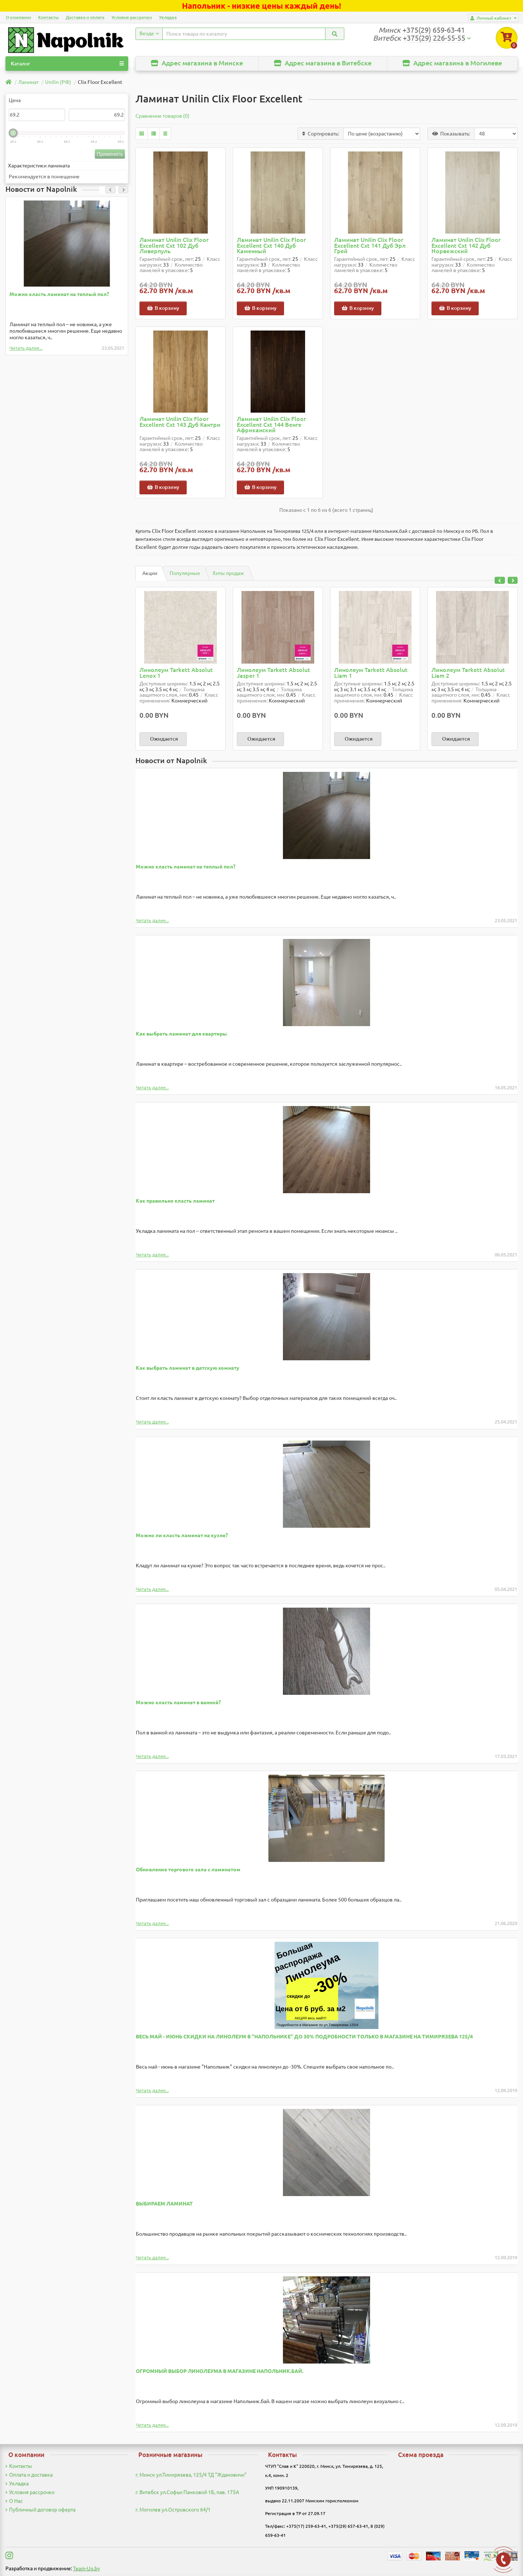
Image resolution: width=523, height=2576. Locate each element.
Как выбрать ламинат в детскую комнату (187, 1368)
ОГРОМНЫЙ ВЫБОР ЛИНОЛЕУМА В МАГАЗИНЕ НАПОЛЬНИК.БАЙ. (219, 2371)
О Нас (14, 2501)
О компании (18, 17)
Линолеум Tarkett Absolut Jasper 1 (273, 673)
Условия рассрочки (132, 17)
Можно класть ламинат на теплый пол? (59, 294)
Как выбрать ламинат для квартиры (181, 1034)
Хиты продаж (228, 573)
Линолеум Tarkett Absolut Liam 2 (468, 673)
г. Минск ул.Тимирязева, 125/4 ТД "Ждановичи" (191, 2475)
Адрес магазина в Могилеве (452, 63)
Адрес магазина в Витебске (323, 63)
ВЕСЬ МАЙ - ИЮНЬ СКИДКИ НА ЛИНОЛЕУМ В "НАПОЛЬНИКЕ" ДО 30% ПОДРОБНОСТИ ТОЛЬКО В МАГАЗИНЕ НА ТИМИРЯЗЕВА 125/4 (304, 2037)
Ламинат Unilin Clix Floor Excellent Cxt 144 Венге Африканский (271, 424)
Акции (149, 573)
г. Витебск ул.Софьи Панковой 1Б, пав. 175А (187, 2492)
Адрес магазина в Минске (197, 63)
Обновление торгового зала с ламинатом (188, 1869)
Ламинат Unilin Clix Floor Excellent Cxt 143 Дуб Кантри (179, 422)
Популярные (185, 573)
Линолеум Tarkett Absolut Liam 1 (371, 673)
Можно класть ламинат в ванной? (178, 1702)
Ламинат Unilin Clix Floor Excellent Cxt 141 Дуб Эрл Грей (370, 245)
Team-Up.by (86, 2568)
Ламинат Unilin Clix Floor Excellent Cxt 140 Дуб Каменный (271, 245)
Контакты (48, 17)
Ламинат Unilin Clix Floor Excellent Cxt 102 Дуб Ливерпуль (173, 245)
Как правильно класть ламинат (175, 1201)
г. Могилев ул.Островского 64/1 (173, 2509)
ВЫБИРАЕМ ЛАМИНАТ (164, 2204)
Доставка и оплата (85, 17)
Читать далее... (25, 348)
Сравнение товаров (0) (162, 116)
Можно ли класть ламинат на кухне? (182, 1535)
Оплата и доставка (29, 2475)
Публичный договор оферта (40, 2509)
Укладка (168, 17)
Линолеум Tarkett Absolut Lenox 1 (176, 673)
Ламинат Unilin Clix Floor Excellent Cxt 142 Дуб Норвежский (465, 245)
